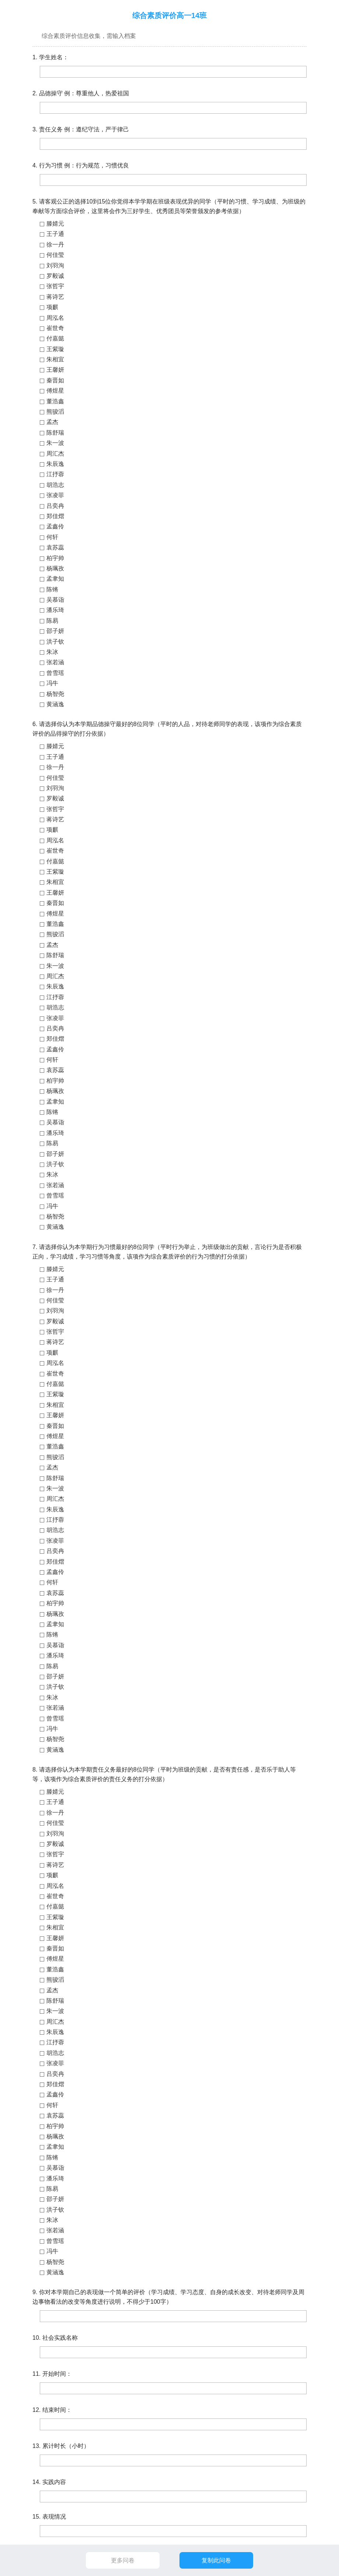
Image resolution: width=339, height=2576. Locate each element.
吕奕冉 (55, 506)
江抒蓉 (55, 474)
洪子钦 (55, 641)
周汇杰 (55, 453)
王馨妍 (55, 370)
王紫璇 (55, 349)
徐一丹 (55, 244)
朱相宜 (55, 359)
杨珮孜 (55, 568)
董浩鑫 (55, 401)
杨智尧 (55, 694)
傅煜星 (55, 391)
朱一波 (55, 443)
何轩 (52, 537)
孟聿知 (55, 579)
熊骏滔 (55, 411)
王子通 (55, 234)
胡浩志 (55, 485)
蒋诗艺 (55, 297)
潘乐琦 (55, 610)
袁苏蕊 (55, 547)
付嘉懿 (55, 338)
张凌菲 (55, 495)
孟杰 (52, 422)
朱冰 (52, 652)
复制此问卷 (216, 2560)
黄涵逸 (55, 704)
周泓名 (55, 318)
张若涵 (55, 662)
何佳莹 (55, 255)
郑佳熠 (55, 516)
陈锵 (52, 589)
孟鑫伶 (55, 526)
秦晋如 (55, 380)
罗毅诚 (55, 276)
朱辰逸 (55, 464)
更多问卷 (122, 2560)
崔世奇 (55, 328)
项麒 (52, 307)
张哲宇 (55, 286)
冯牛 (52, 683)
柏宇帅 (55, 558)
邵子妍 (55, 631)
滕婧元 (55, 223)
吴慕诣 (55, 600)
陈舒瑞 (55, 432)
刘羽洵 (55, 265)
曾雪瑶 (55, 673)
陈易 (52, 621)
